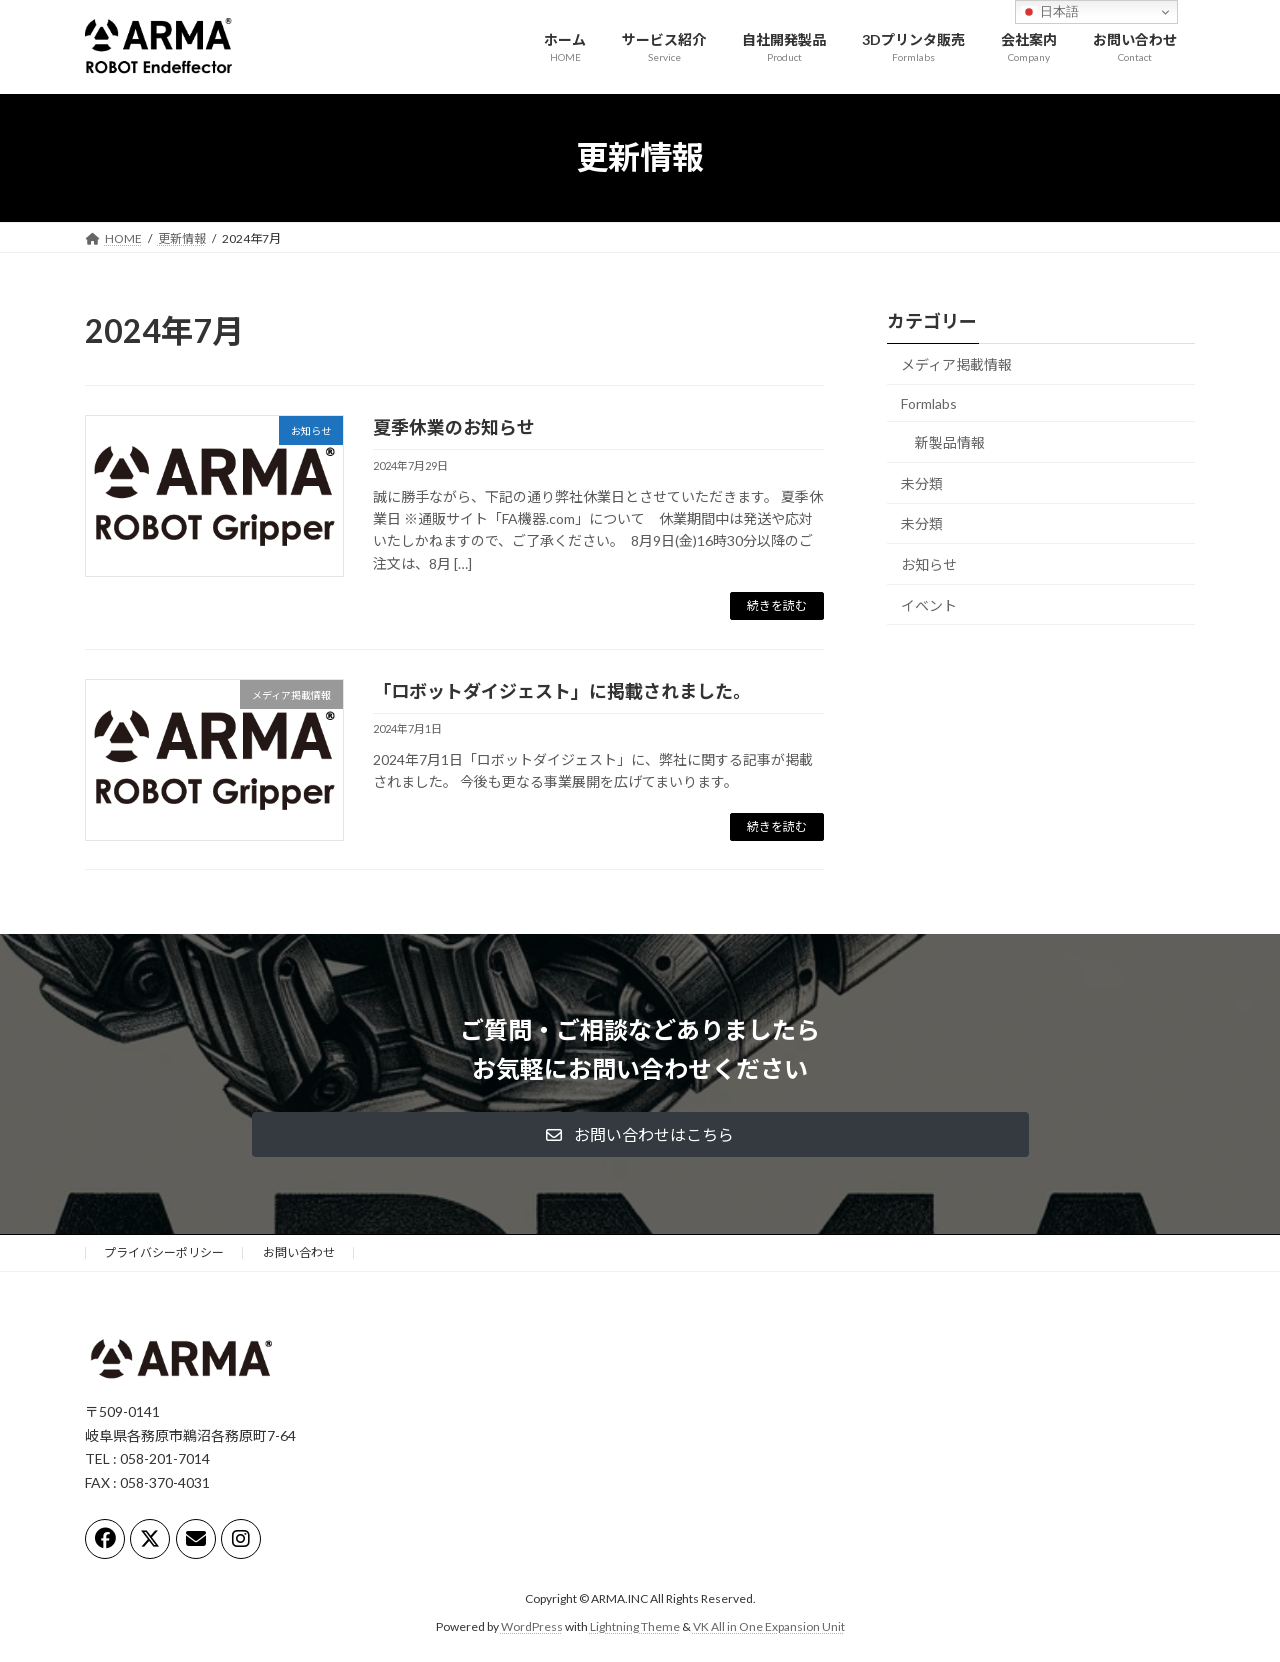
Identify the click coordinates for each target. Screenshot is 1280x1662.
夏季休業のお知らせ (454, 427)
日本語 (1050, 12)
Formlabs (929, 402)
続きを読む (777, 605)
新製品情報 (950, 442)
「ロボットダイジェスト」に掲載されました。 (562, 691)
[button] (640, 1134)
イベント (929, 604)
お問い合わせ (299, 1252)
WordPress (532, 1626)
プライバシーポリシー (164, 1252)
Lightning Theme (635, 1626)
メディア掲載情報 (956, 364)
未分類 (922, 482)
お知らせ (929, 564)
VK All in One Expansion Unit (769, 1626)
